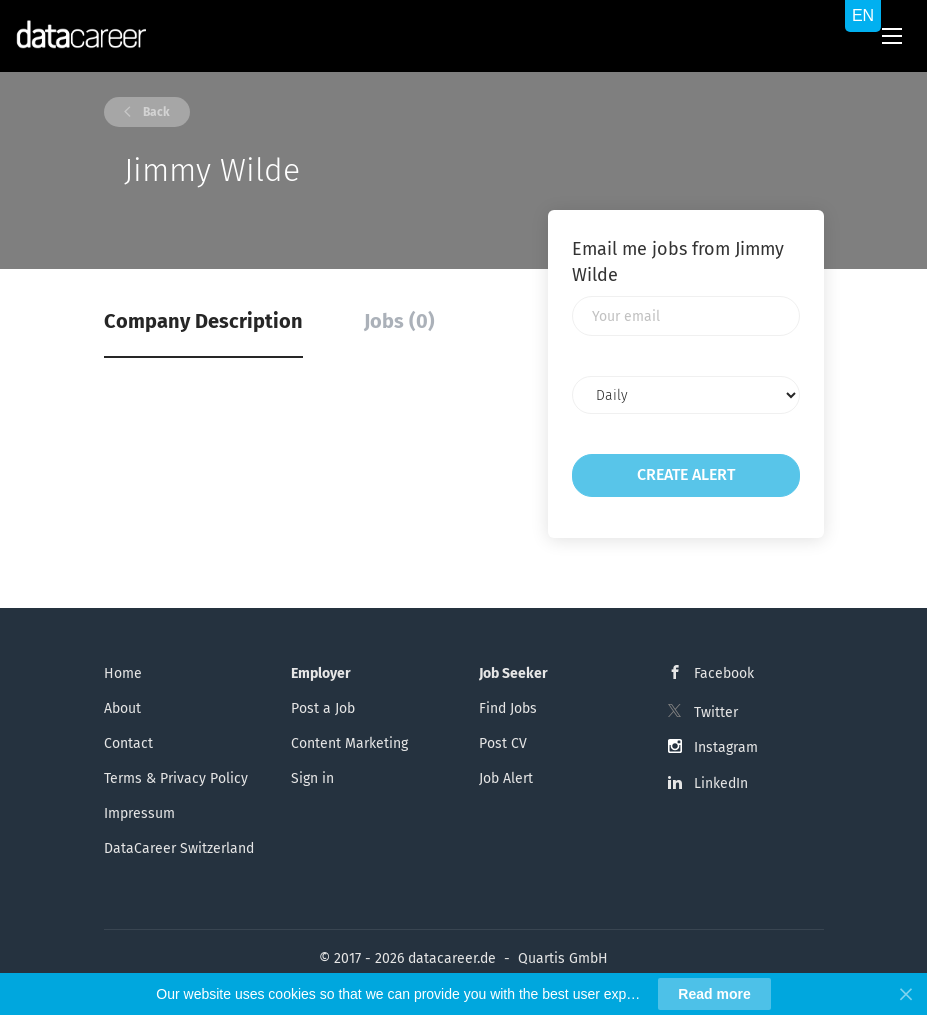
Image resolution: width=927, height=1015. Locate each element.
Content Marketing (349, 743)
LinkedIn (721, 783)
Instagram (726, 747)
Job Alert (506, 778)
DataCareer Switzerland (179, 848)
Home (123, 673)
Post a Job (323, 708)
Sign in (312, 778)
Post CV (503, 743)
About (122, 708)
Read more (714, 994)
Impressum (139, 813)
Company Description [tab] (203, 321)
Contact (128, 743)
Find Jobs (508, 708)
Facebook (724, 673)
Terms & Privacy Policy (176, 778)
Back (155, 112)
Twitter (716, 712)
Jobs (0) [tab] (399, 321)
